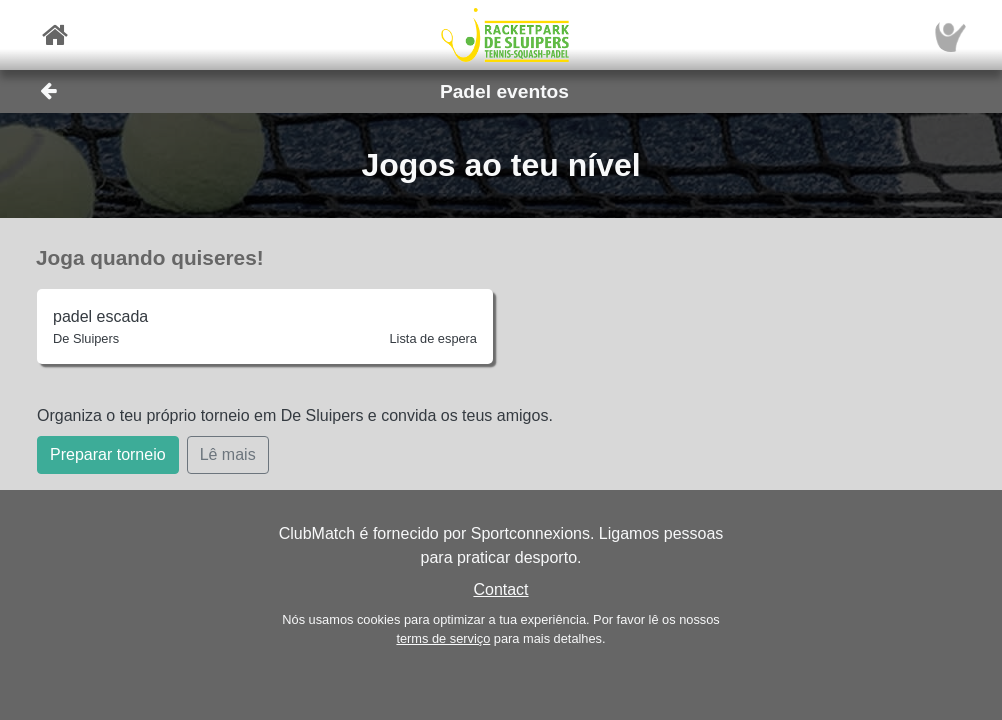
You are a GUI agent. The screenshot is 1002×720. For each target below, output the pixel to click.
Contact (500, 589)
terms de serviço (443, 638)
